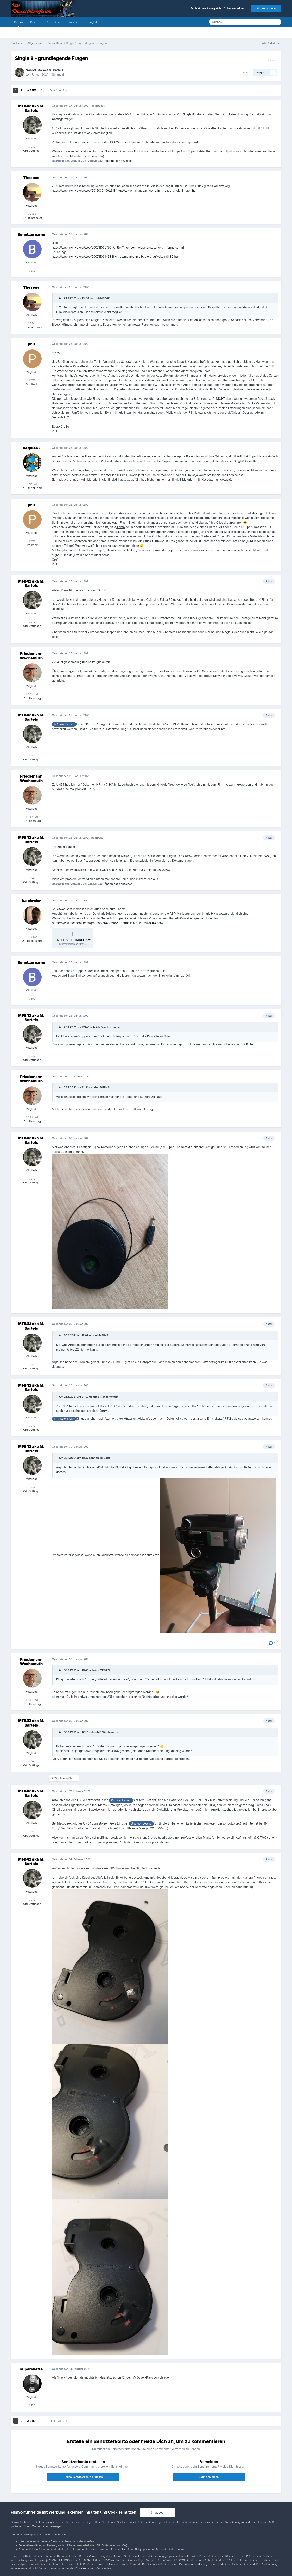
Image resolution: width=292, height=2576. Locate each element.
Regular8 (31, 448)
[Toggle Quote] (57, 298)
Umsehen (73, 22)
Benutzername (31, 234)
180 (32, 2405)
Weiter (31, 90)
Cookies (81, 2568)
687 (32, 270)
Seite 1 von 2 (58, 90)
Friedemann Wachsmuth (31, 655)
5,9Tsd (32, 936)
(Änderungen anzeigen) (118, 160)
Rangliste (92, 22)
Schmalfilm (59, 74)
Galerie (34, 22)
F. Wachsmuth (109, 1396)
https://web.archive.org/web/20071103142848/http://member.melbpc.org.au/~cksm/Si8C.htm (116, 256)
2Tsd (32, 213)
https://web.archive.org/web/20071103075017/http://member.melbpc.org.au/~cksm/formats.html (118, 247)
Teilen (243, 72)
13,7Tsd (32, 694)
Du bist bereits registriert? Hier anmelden (219, 8)
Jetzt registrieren (266, 8)
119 (32, 380)
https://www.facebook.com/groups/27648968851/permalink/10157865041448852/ (108, 923)
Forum (18, 23)
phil (31, 344)
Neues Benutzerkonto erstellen (83, 2476)
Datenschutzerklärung (193, 2564)
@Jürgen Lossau (141, 1823)
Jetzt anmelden (209, 2476)
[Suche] (229, 22)
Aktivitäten (53, 22)
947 (32, 146)
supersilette (31, 2369)
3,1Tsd (32, 484)
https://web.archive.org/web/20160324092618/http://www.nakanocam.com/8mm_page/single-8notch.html (125, 190)
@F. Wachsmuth (64, 724)
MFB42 (105, 298)
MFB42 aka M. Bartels (47, 70)
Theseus (31, 178)
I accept (157, 2512)
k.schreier (31, 901)
